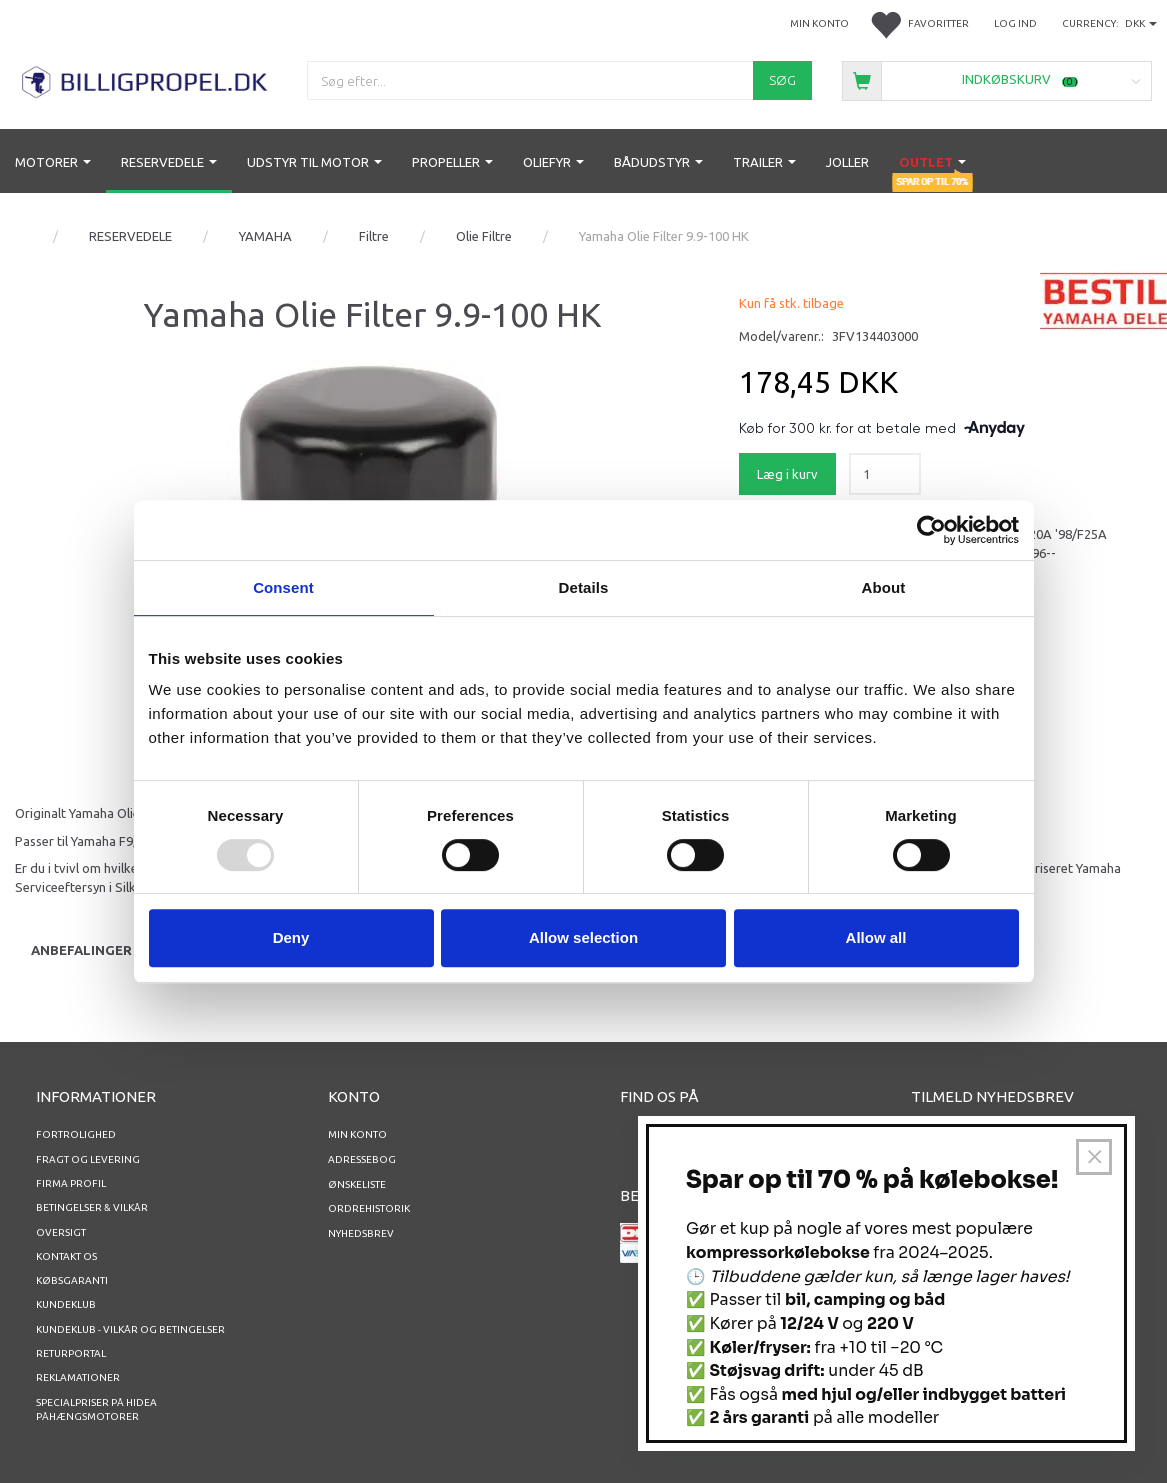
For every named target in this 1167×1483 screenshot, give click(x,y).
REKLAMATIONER (78, 1377)
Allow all (876, 937)
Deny (291, 937)
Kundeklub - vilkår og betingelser (130, 1329)
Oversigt (61, 1232)
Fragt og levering (88, 1159)
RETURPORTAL (71, 1353)
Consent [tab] (283, 587)
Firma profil (71, 1183)
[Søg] (782, 80)
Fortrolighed (76, 1134)
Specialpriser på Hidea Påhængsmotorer (96, 1409)
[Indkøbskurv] (997, 79)
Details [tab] (584, 587)
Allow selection (583, 937)
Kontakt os (66, 1256)
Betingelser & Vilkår (92, 1207)
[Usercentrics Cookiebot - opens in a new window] (931, 530)
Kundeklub (66, 1304)
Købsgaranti (72, 1280)
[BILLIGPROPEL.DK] (146, 79)
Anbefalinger (81, 950)
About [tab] (884, 587)
